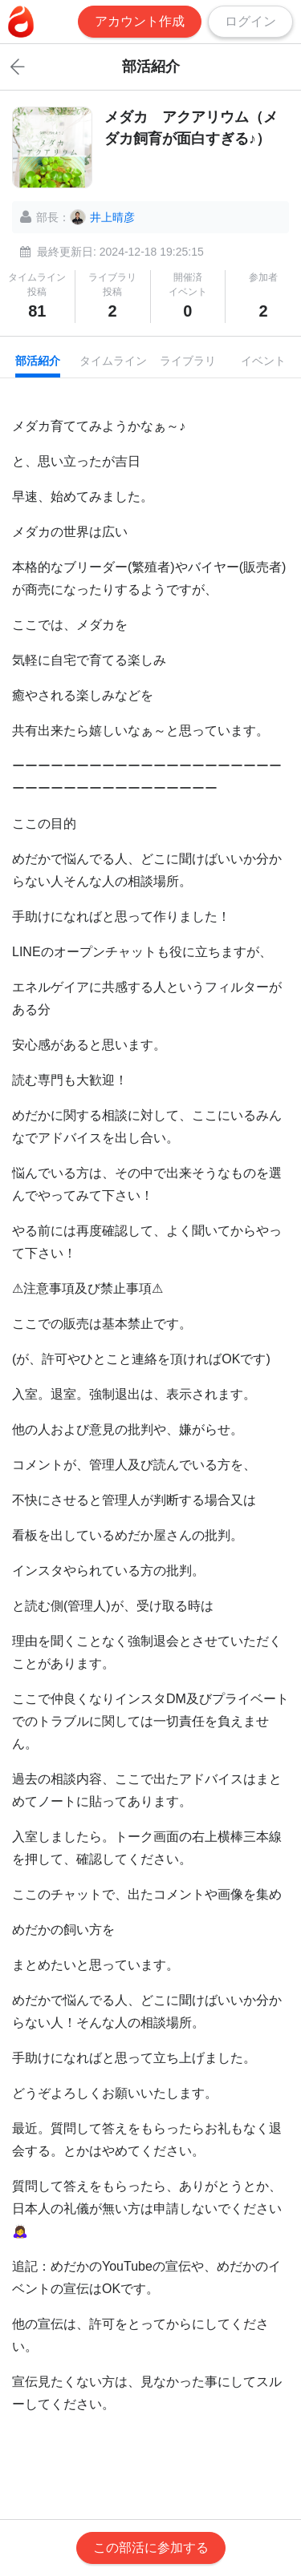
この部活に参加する (151, 2547)
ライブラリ (188, 360)
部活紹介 (37, 360)
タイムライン (113, 360)
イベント (263, 360)
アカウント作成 (140, 21)
